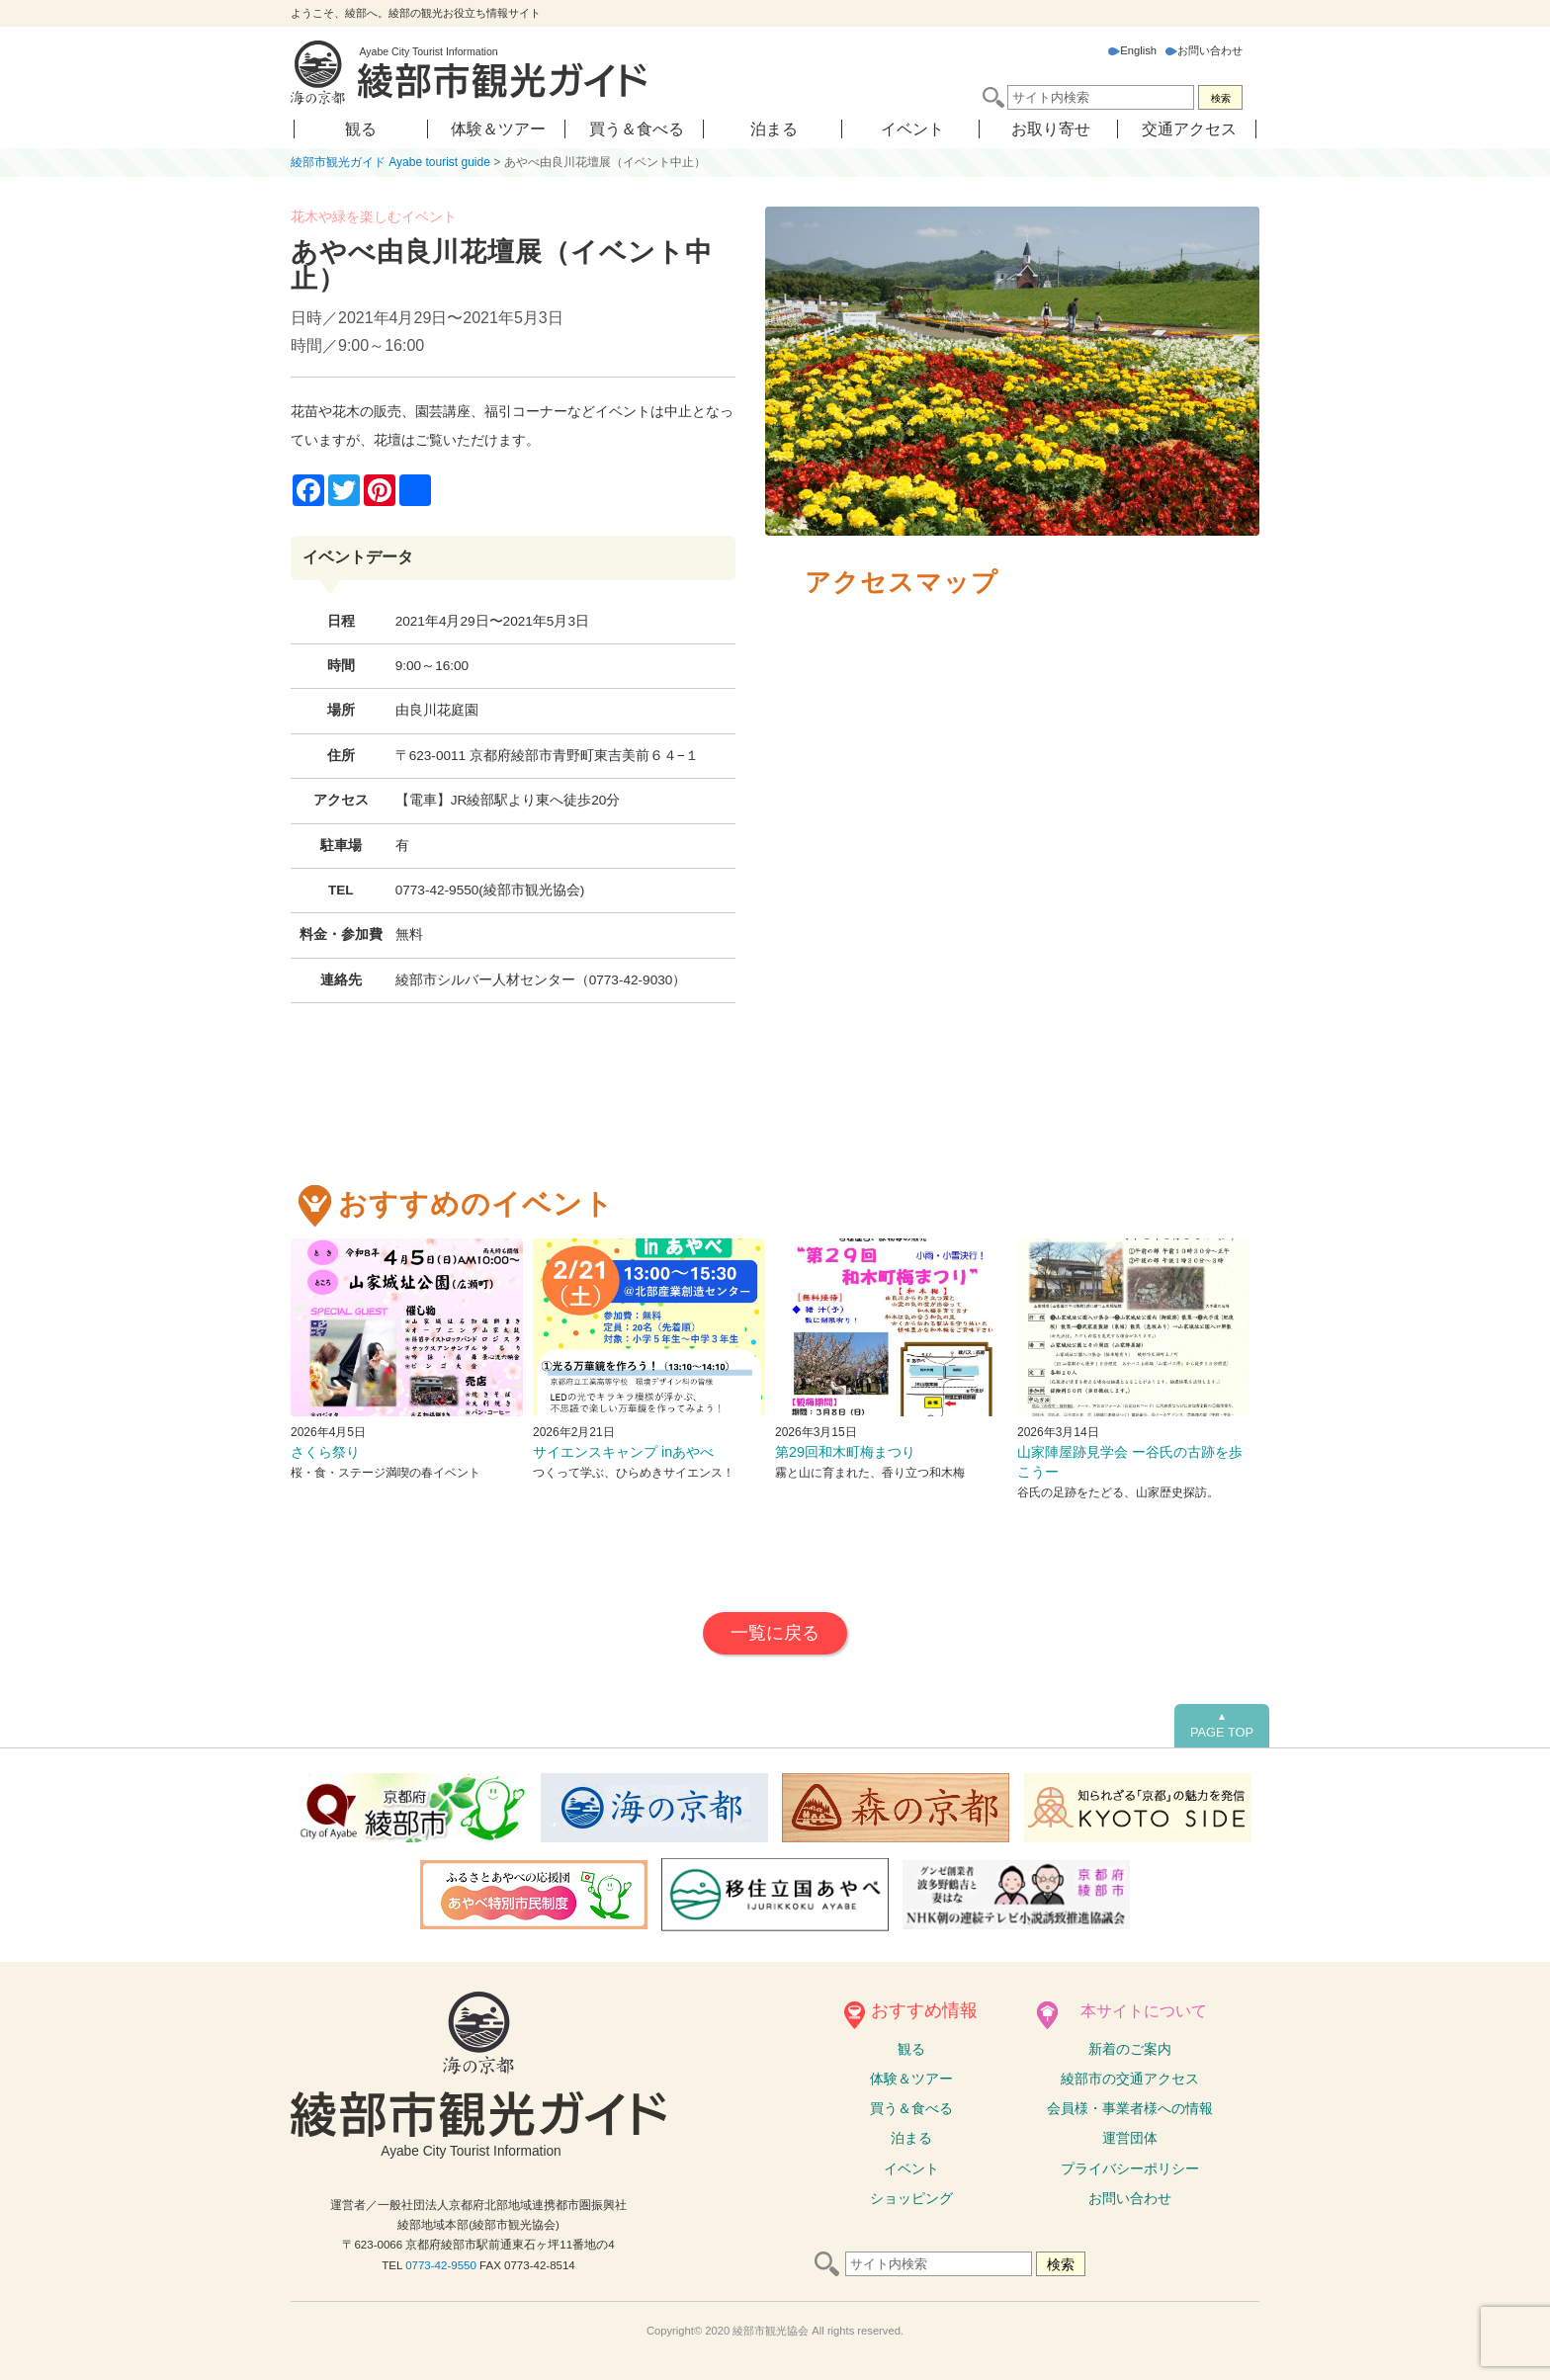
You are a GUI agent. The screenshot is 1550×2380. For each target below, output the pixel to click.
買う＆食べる (636, 129)
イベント (912, 129)
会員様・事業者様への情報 (1130, 2108)
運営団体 (1130, 2138)
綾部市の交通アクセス (1130, 2078)
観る (361, 129)
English (1132, 50)
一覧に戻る (775, 1633)
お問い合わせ (1204, 50)
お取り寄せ (1050, 129)
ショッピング (911, 2198)
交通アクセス (1189, 129)
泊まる (774, 129)
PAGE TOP (1221, 1726)
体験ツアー (911, 2078)
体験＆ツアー (498, 129)
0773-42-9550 (440, 2265)
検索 (1221, 98)
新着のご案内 (1129, 2049)
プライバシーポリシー (1130, 2168)
